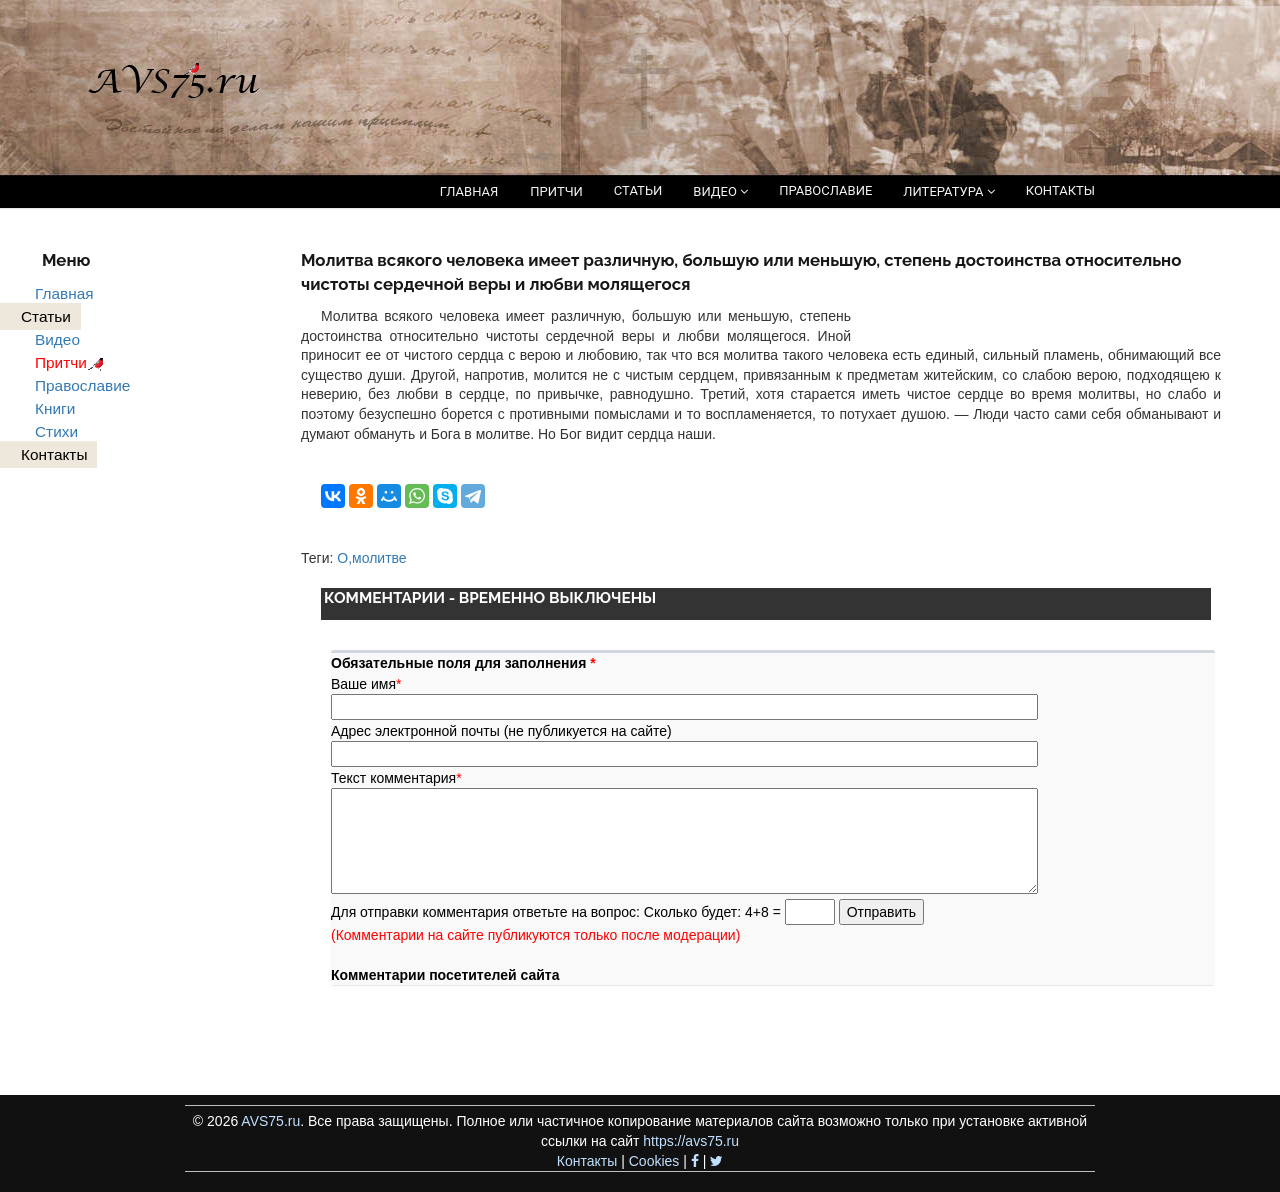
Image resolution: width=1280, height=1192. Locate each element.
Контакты (587, 1161)
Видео (57, 339)
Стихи (56, 431)
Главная (64, 293)
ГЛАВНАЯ (469, 191)
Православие (82, 385)
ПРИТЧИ (556, 191)
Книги (55, 408)
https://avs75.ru (691, 1141)
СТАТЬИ (638, 190)
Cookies (654, 1161)
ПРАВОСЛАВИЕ (825, 190)
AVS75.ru (270, 1121)
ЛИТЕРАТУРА (948, 191)
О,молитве (371, 558)
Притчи (72, 362)
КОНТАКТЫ (1060, 190)
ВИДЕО (720, 191)
